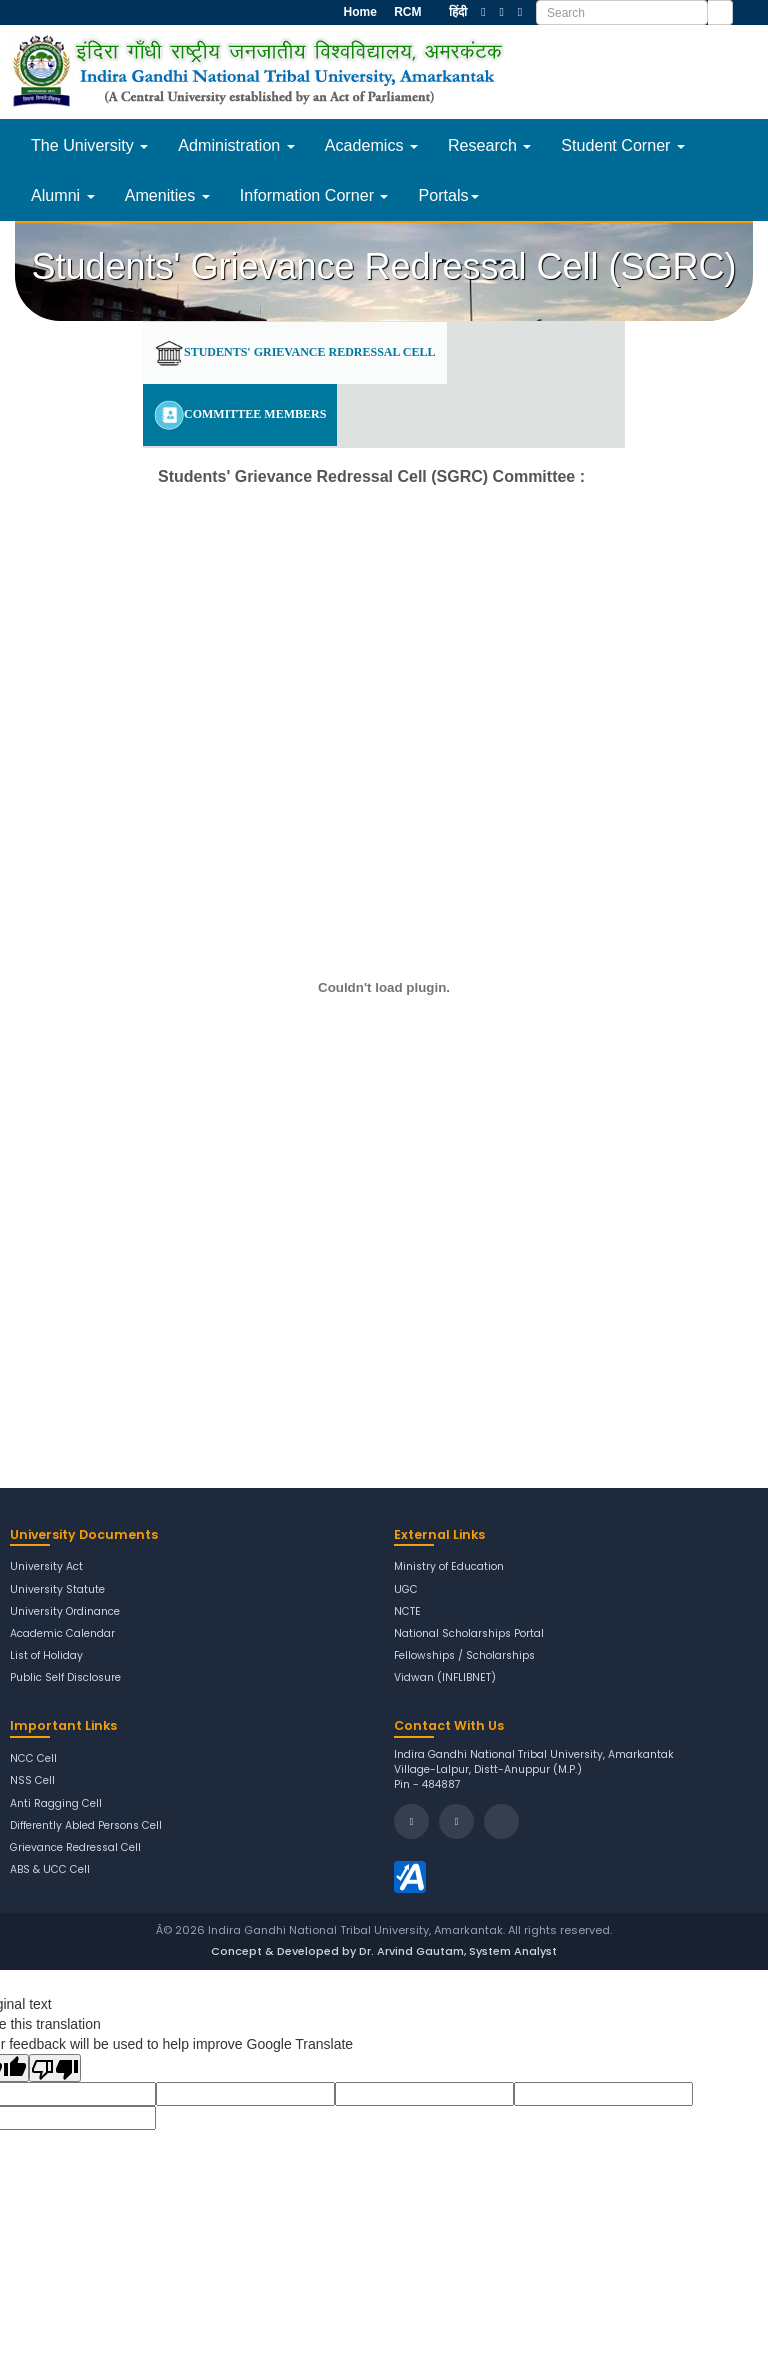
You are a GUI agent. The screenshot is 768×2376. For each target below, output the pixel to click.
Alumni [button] (63, 195)
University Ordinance (65, 1612)
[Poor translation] (55, 2068)
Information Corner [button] (314, 195)
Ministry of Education (449, 1567)
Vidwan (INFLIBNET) (446, 1678)
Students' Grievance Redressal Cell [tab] (295, 353)
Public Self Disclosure (66, 1678)
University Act (46, 1567)
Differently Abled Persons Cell (87, 1826)
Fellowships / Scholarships (465, 1656)
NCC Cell (33, 1759)
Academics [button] (371, 145)
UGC (406, 1590)
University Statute (57, 1590)
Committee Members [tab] (240, 415)
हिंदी (458, 12)
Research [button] (489, 145)
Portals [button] (448, 195)
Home (358, 12)
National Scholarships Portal (469, 1634)
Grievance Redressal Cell (75, 1848)
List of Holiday (47, 1656)
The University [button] (89, 145)
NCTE (407, 1612)
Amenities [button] (167, 195)
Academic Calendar (62, 1634)
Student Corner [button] (623, 145)
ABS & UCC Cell (50, 1870)
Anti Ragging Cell (56, 1804)
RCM (406, 12)
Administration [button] (236, 145)
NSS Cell (32, 1781)
